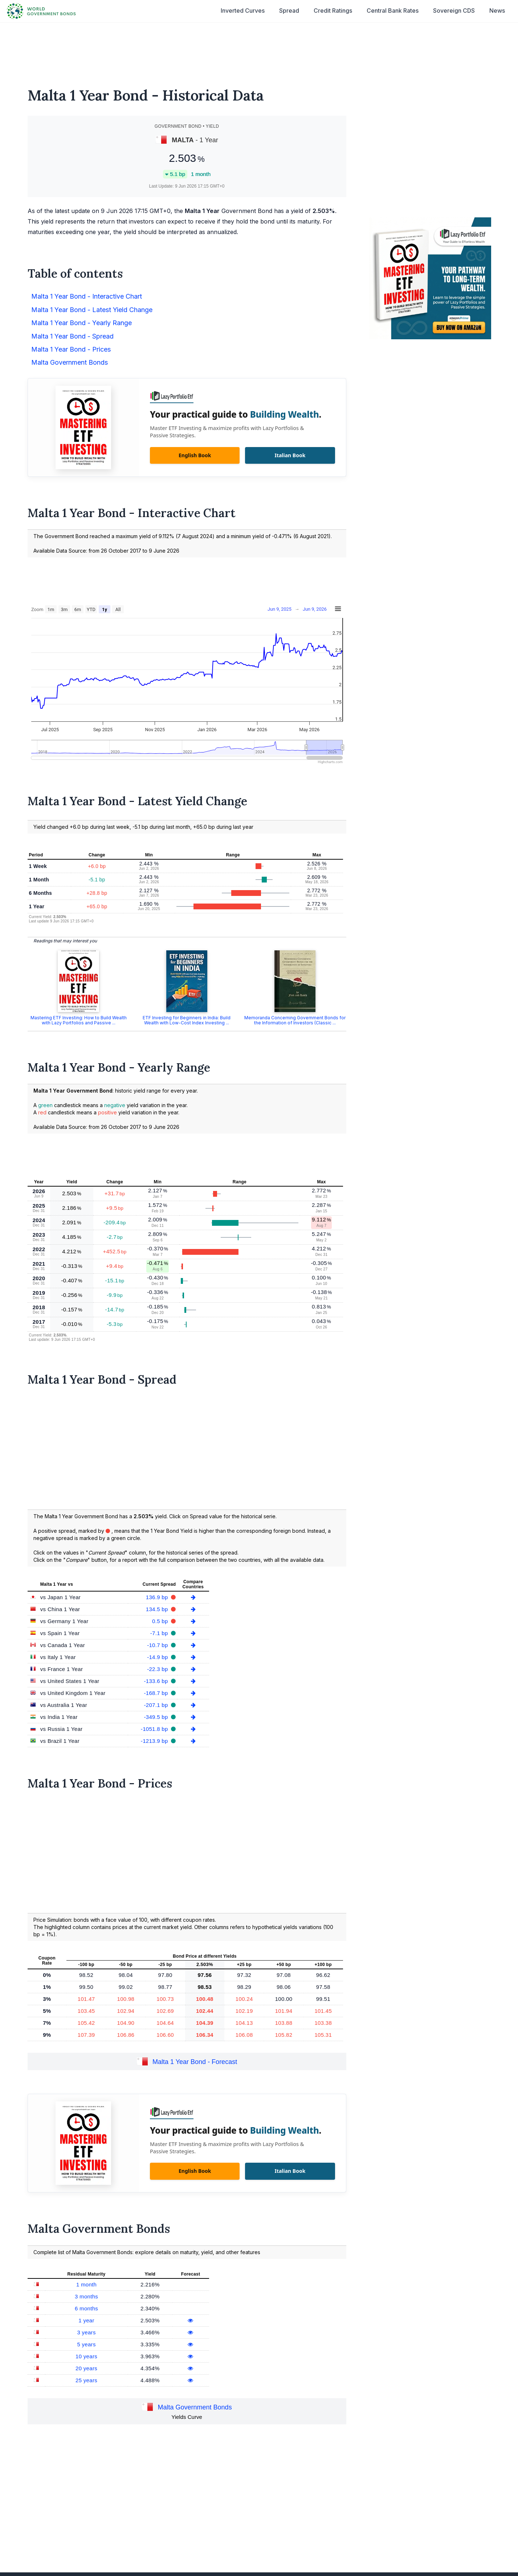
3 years (86, 2332)
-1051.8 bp (155, 1729)
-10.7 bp (158, 1645)
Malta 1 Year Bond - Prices (71, 349)
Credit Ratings (333, 10)
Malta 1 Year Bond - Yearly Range (81, 323)
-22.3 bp (158, 1669)
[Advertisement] (259, 50)
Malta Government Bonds (69, 362)
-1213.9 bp (155, 1741)
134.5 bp (158, 1609)
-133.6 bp (157, 1681)
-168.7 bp (157, 1693)
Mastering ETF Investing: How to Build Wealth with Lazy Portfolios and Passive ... (78, 1020)
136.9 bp (158, 1597)
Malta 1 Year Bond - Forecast (194, 2062)
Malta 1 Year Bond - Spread (72, 336)
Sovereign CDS (454, 10)
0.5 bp (161, 1621)
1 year (86, 2320)
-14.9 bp (158, 1657)
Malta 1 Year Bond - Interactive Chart (86, 296)
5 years (86, 2344)
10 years (86, 2356)
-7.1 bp (160, 1633)
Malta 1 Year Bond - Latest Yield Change (91, 310)
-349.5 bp (157, 1717)
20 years (86, 2368)
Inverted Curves (243, 10)
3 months (86, 2296)
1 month (86, 2284)
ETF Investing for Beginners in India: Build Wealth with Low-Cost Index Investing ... (187, 1020)
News (497, 10)
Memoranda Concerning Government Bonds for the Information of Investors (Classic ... (295, 1020)
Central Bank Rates (393, 10)
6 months (86, 2308)
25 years (86, 2380)
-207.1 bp (157, 1705)
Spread (289, 10)
